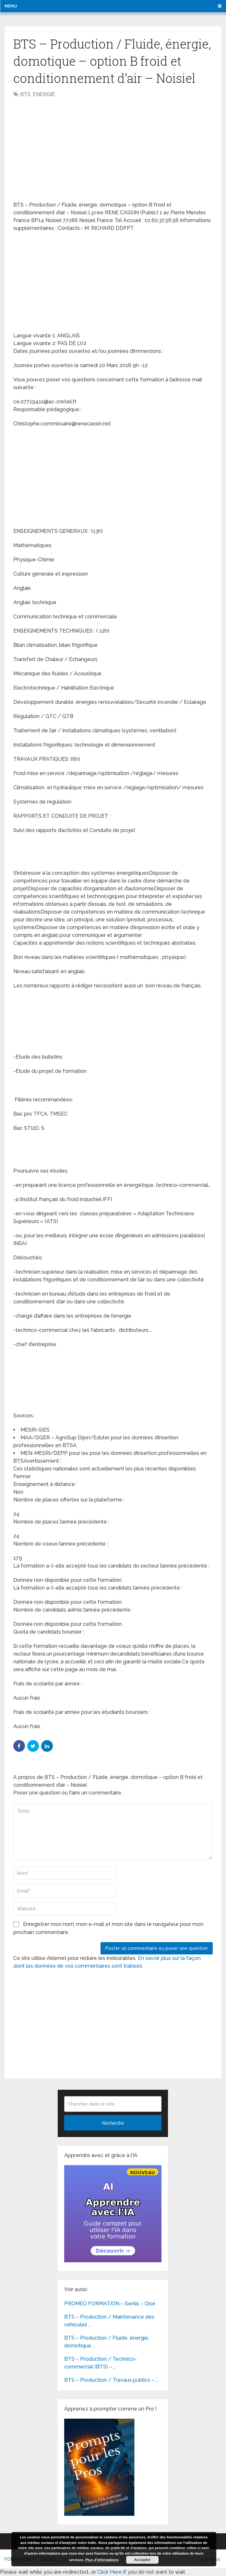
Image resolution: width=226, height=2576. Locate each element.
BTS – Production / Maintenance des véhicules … (109, 2321)
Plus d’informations (102, 2560)
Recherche (113, 2123)
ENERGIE (44, 94)
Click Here (109, 2572)
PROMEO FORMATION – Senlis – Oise (109, 2303)
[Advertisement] (67, 150)
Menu (11, 6)
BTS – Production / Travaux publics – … (111, 2380)
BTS (25, 94)
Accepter (142, 2560)
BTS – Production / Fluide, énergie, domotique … (106, 2342)
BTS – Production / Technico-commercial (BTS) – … (100, 2363)
